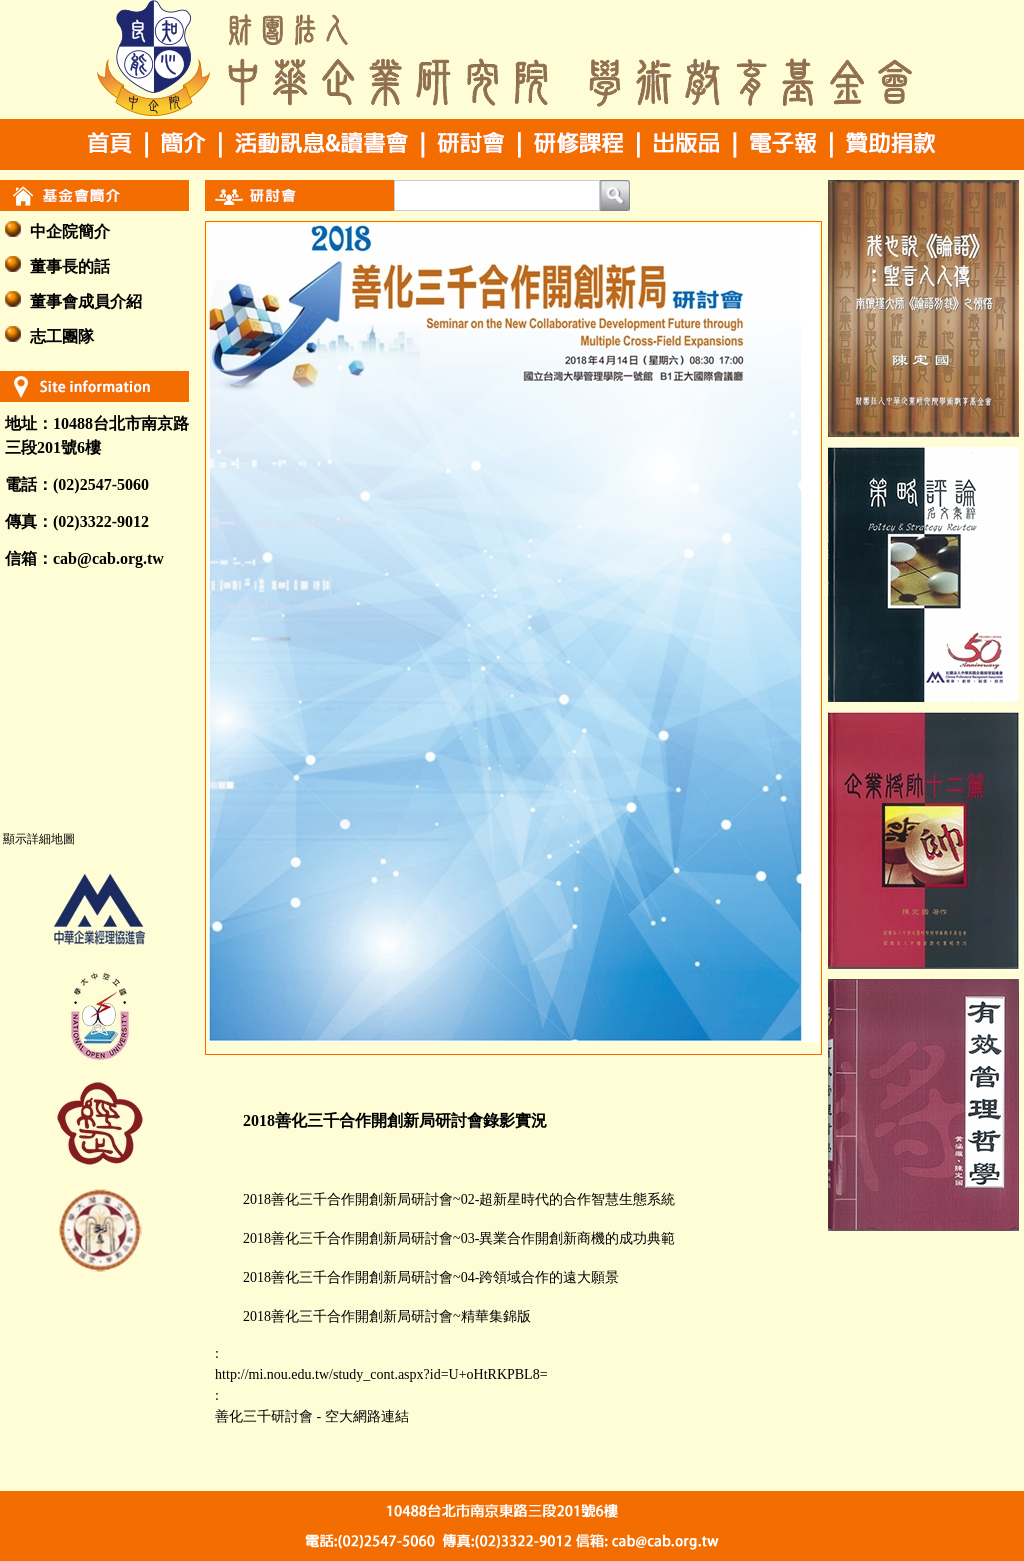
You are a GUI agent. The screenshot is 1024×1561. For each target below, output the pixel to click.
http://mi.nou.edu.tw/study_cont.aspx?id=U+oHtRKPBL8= (381, 1374)
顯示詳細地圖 (39, 839)
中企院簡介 (70, 231)
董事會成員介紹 (86, 301)
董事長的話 (70, 266)
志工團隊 (62, 336)
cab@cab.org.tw (108, 558)
